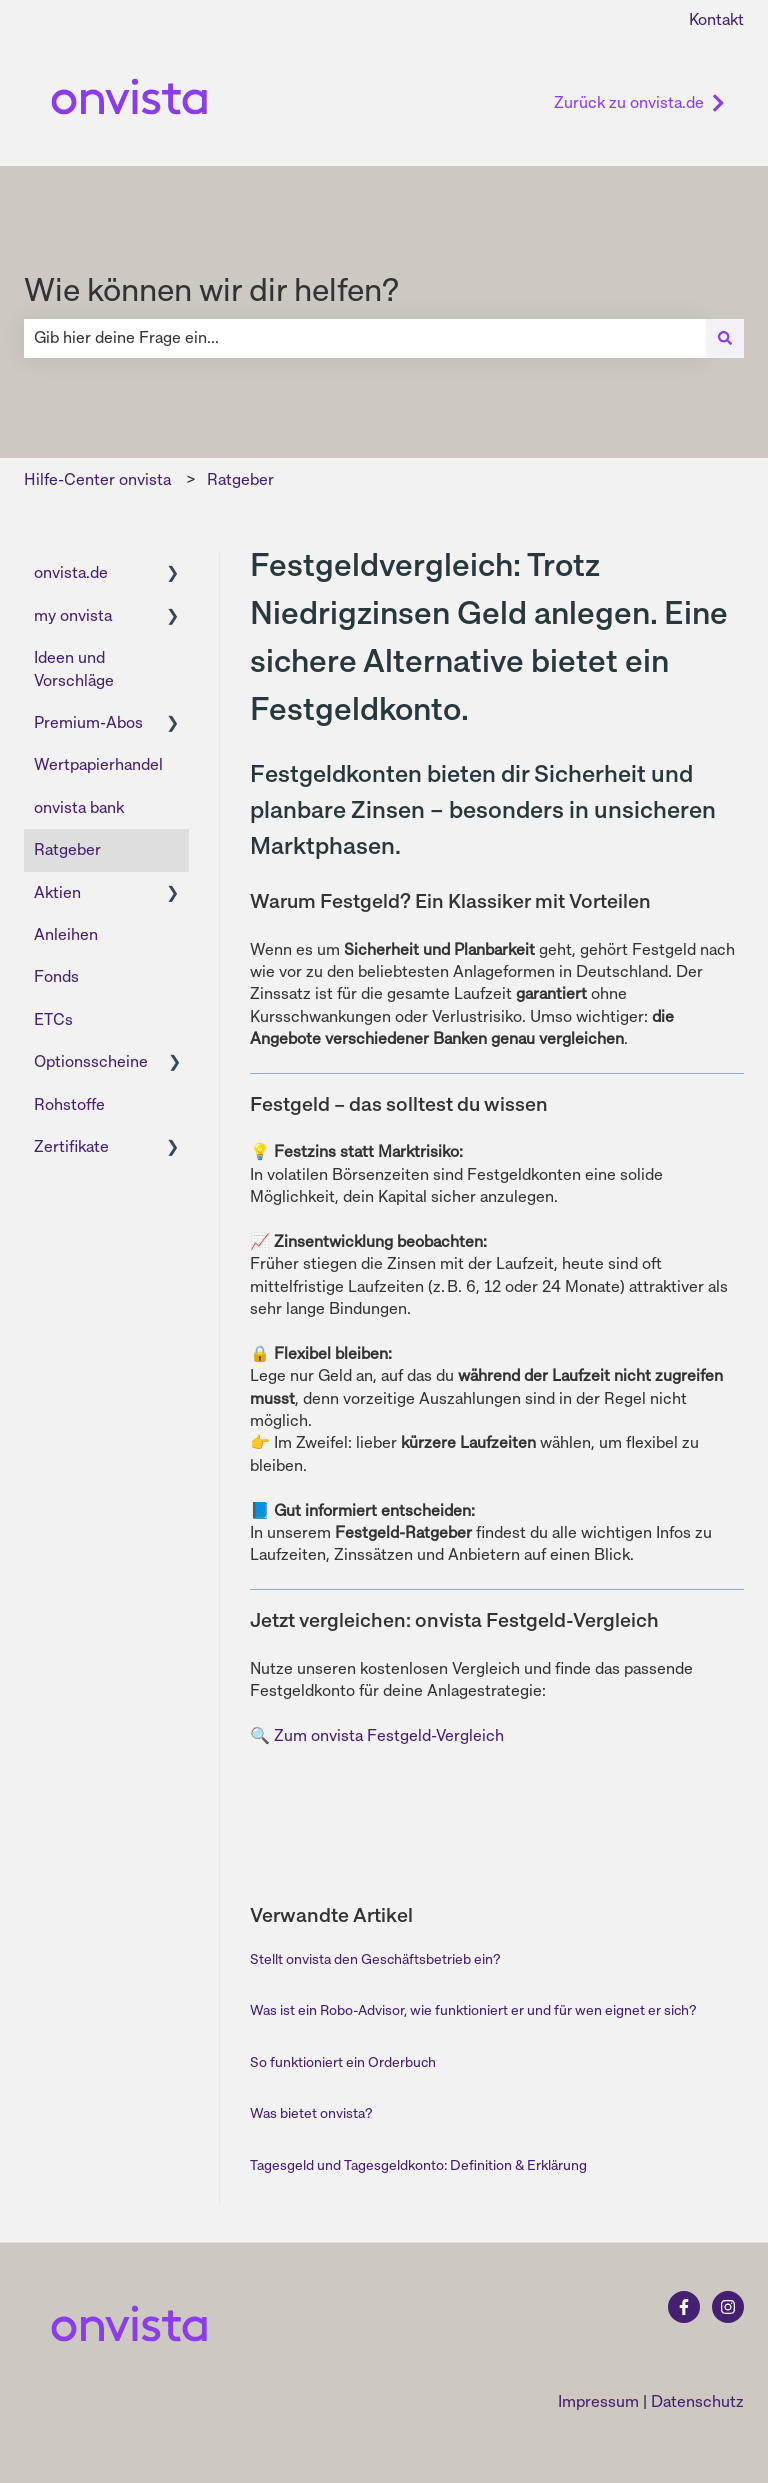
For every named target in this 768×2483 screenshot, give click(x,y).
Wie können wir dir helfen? (211, 290)
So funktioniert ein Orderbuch (343, 2062)
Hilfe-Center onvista (97, 479)
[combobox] (365, 338)
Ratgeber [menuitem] (67, 849)
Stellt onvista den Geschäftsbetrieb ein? (375, 1959)
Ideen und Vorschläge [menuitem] (74, 668)
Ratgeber (240, 479)
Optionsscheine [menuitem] (91, 1061)
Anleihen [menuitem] (66, 934)
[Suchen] (725, 338)
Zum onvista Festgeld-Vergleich (389, 1735)
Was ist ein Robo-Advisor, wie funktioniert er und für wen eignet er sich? (473, 2010)
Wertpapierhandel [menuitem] (98, 764)
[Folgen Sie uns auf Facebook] (684, 2307)
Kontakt (716, 19)
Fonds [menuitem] (56, 976)
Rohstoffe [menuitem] (69, 1104)
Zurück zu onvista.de (639, 102)
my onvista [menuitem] (73, 615)
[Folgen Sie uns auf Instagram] (728, 2307)
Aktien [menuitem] (57, 892)
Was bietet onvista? (311, 2113)
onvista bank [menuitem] (79, 807)
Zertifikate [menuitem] (71, 1146)
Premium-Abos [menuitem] (88, 722)
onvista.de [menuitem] (71, 572)
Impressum (598, 2401)
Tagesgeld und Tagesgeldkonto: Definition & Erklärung (418, 2165)
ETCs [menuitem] (53, 1019)
